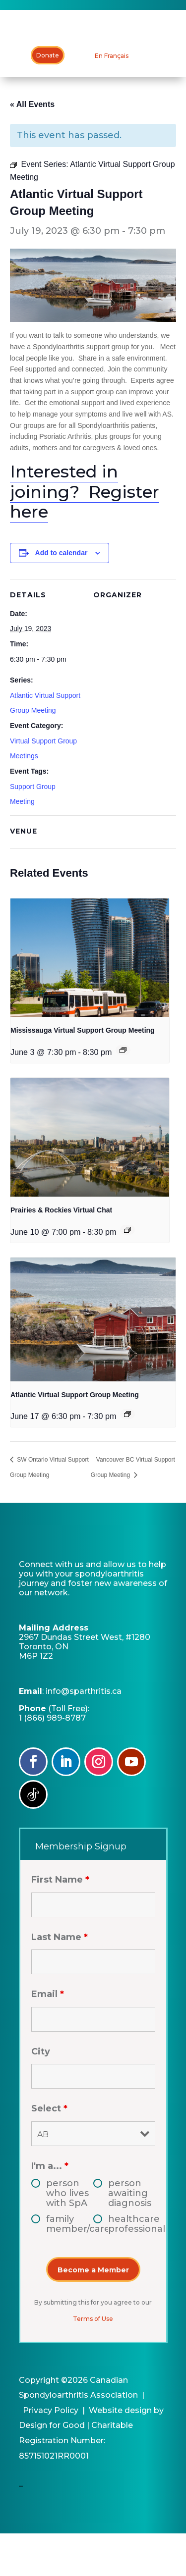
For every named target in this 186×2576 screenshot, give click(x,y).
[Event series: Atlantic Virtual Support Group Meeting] (127, 1457)
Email (47, 2037)
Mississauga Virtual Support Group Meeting (82, 1073)
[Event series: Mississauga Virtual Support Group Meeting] (123, 1093)
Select (49, 2151)
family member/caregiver (69, 2266)
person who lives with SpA (67, 2236)
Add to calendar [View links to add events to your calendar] (61, 595)
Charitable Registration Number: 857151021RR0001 (76, 2483)
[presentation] (89, 1000)
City (40, 2094)
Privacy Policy (50, 2453)
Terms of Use (93, 2361)
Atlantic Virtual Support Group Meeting (74, 1437)
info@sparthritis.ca (84, 1733)
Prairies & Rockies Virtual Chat (61, 1253)
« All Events (32, 147)
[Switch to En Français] (111, 98)
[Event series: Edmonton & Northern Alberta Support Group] (127, 1272)
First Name (60, 1922)
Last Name (59, 1979)
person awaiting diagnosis (129, 2236)
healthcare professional (131, 2266)
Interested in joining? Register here (84, 534)
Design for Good (52, 2467)
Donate (47, 97)
